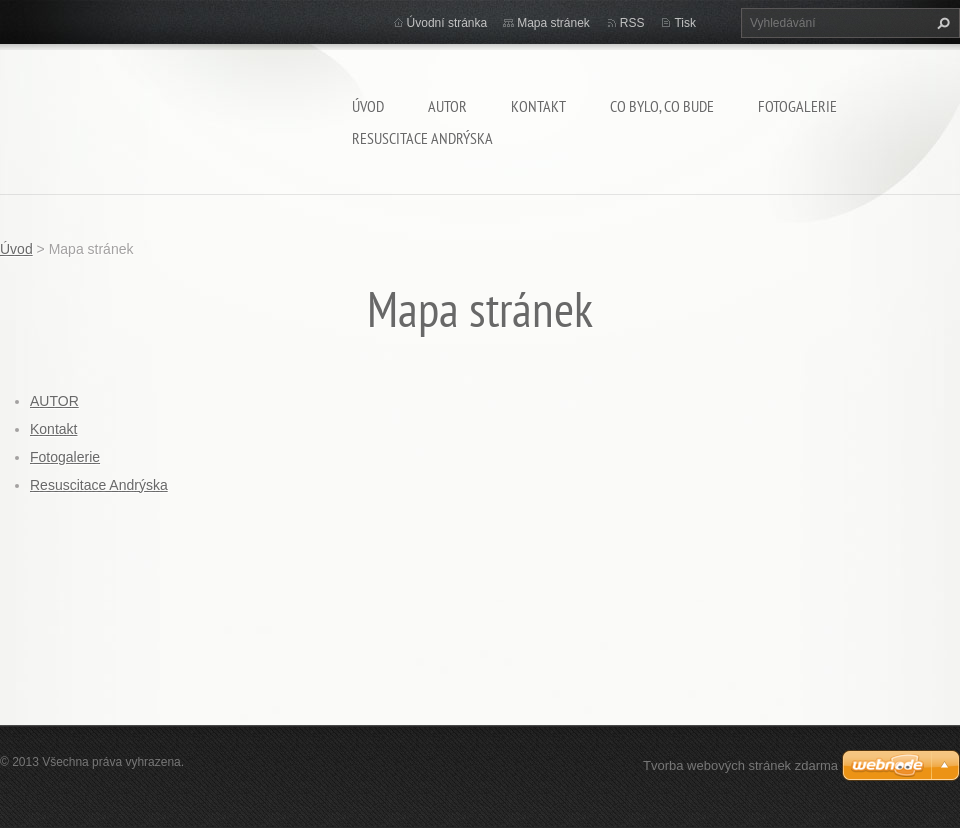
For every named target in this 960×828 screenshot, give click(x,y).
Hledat (941, 23)
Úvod (368, 106)
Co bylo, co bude (662, 106)
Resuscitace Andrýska (422, 138)
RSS (632, 23)
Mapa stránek (553, 23)
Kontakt (538, 106)
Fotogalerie (797, 106)
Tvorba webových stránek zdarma (740, 765)
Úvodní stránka (447, 23)
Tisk (685, 23)
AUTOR (447, 106)
